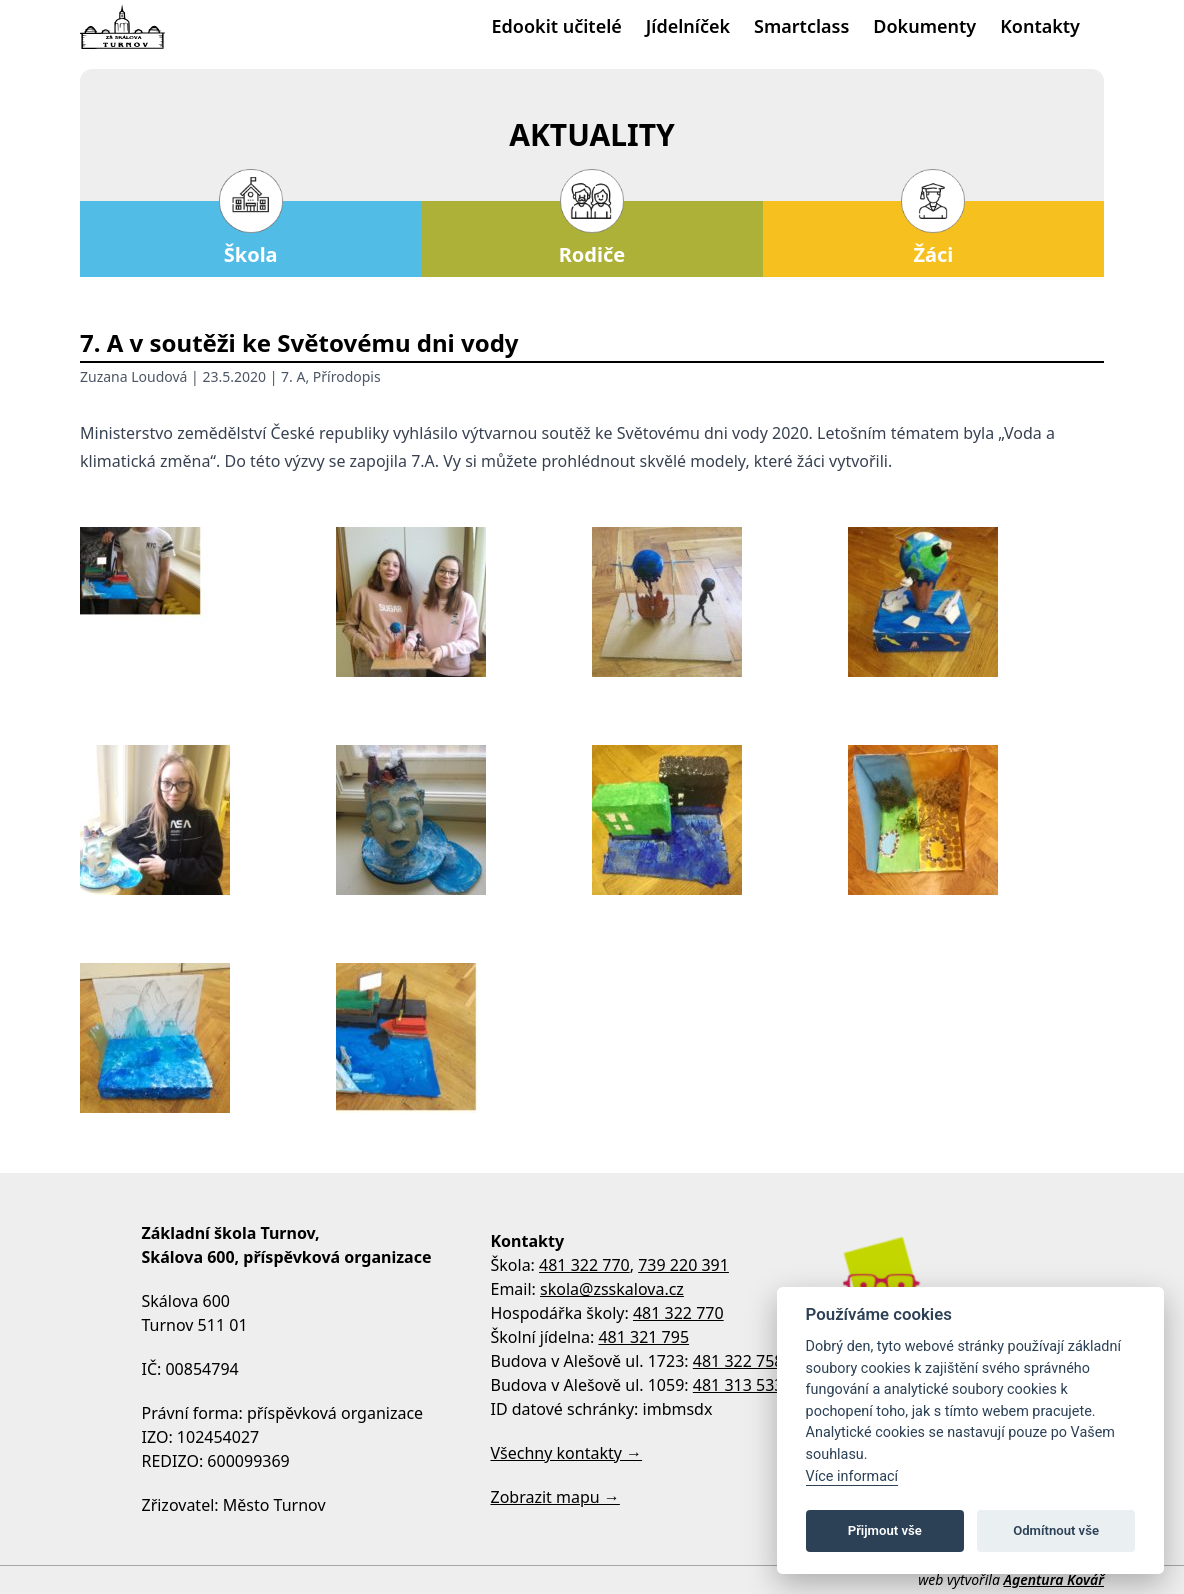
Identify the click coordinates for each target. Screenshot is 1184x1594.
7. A (293, 376)
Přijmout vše (885, 1530)
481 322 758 (738, 1361)
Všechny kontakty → (567, 1453)
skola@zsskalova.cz (612, 1289)
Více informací (852, 1476)
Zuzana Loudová (133, 376)
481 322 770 (584, 1265)
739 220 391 (683, 1265)
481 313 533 (738, 1385)
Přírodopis (347, 376)
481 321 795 (643, 1337)
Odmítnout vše (1056, 1530)
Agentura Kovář (1054, 1579)
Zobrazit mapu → (555, 1497)
